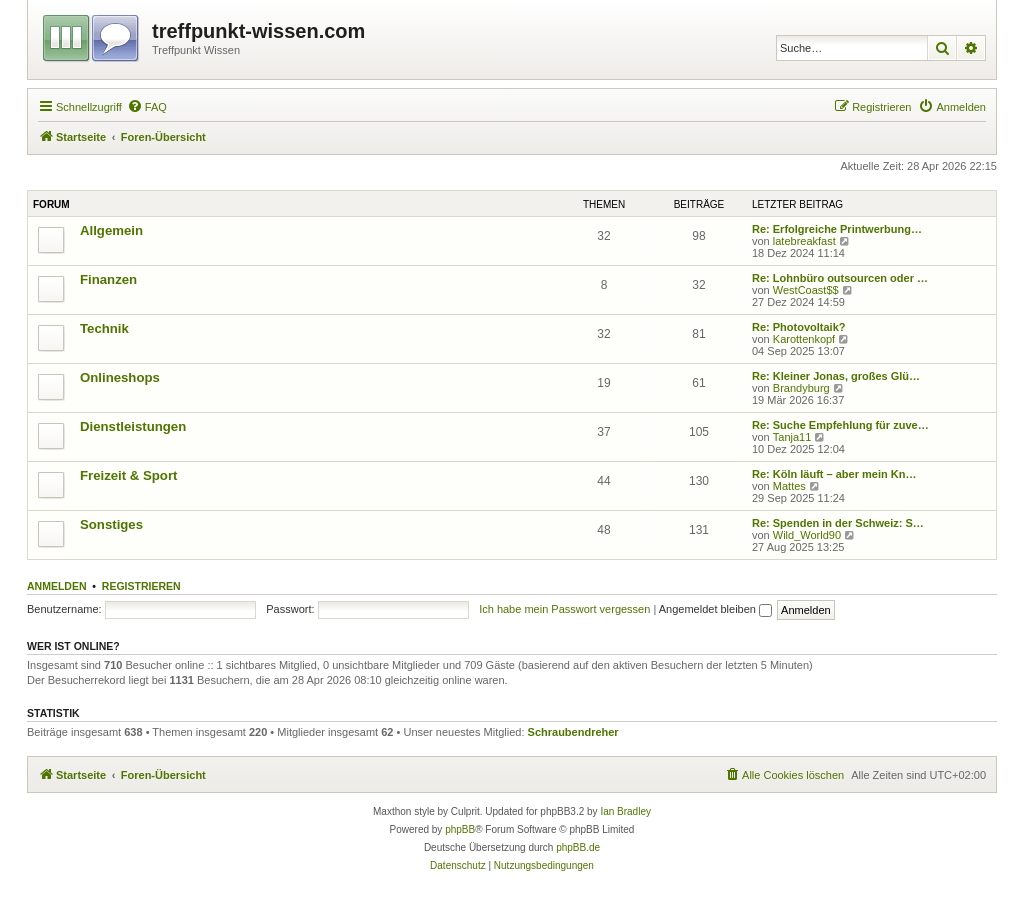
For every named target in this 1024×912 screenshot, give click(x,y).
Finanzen (108, 279)
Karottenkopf (804, 339)
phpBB (460, 829)
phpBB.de (578, 847)
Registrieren (141, 586)
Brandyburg (801, 388)
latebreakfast (804, 241)
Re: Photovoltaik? (799, 327)
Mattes (789, 486)
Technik (104, 328)
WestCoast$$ (806, 290)
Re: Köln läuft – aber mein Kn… (834, 474)
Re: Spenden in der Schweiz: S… (838, 523)
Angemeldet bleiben (715, 609)
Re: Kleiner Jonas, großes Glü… (836, 376)
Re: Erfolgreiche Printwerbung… (837, 229)
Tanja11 (792, 437)
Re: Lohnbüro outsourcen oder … (840, 278)
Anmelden (57, 586)
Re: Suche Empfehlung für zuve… (840, 425)
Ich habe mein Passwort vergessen (564, 609)
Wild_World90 (807, 535)
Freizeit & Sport (128, 475)
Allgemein (111, 230)
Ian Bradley (625, 811)
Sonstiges (111, 524)
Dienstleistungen (133, 426)
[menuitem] (147, 107)
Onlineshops (120, 377)
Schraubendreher (573, 732)
